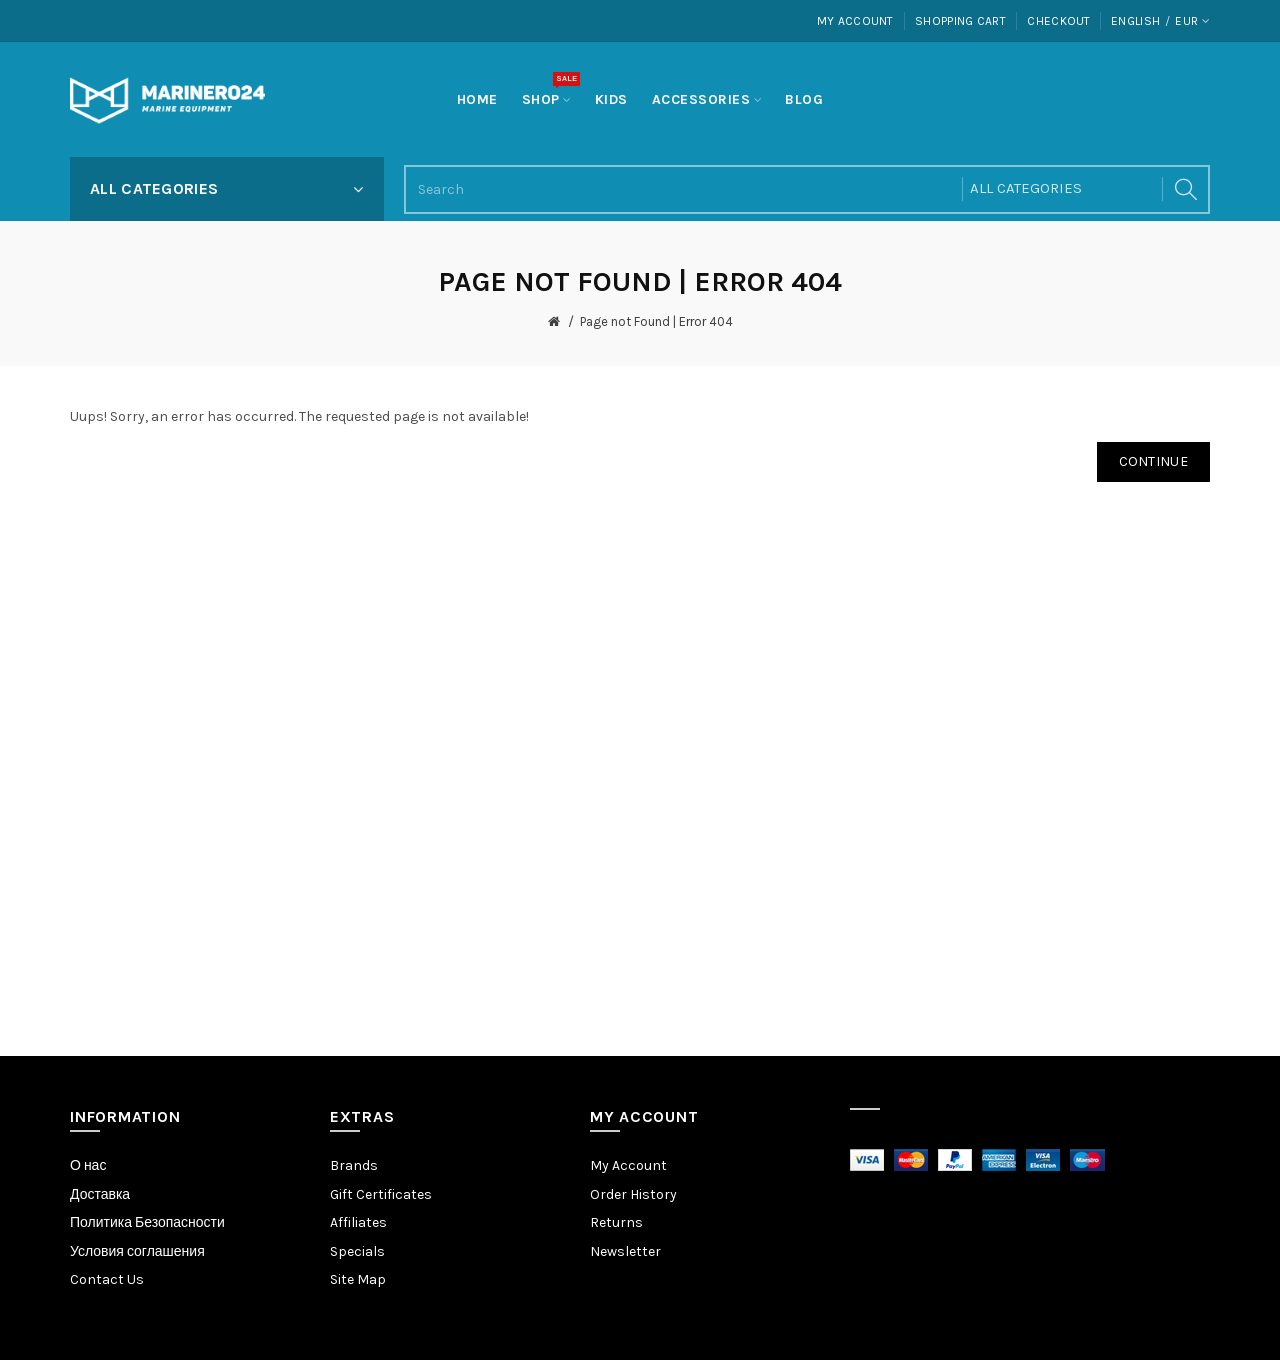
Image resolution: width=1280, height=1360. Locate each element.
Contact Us (107, 1279)
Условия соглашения (137, 1251)
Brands (354, 1165)
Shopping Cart (960, 21)
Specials (357, 1251)
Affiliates (358, 1222)
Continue (1153, 461)
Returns (616, 1222)
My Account (855, 21)
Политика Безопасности (147, 1222)
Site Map (358, 1279)
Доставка (100, 1194)
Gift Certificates (381, 1194)
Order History (633, 1194)
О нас (88, 1165)
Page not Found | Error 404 (656, 321)
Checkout (1058, 21)
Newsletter (625, 1251)
